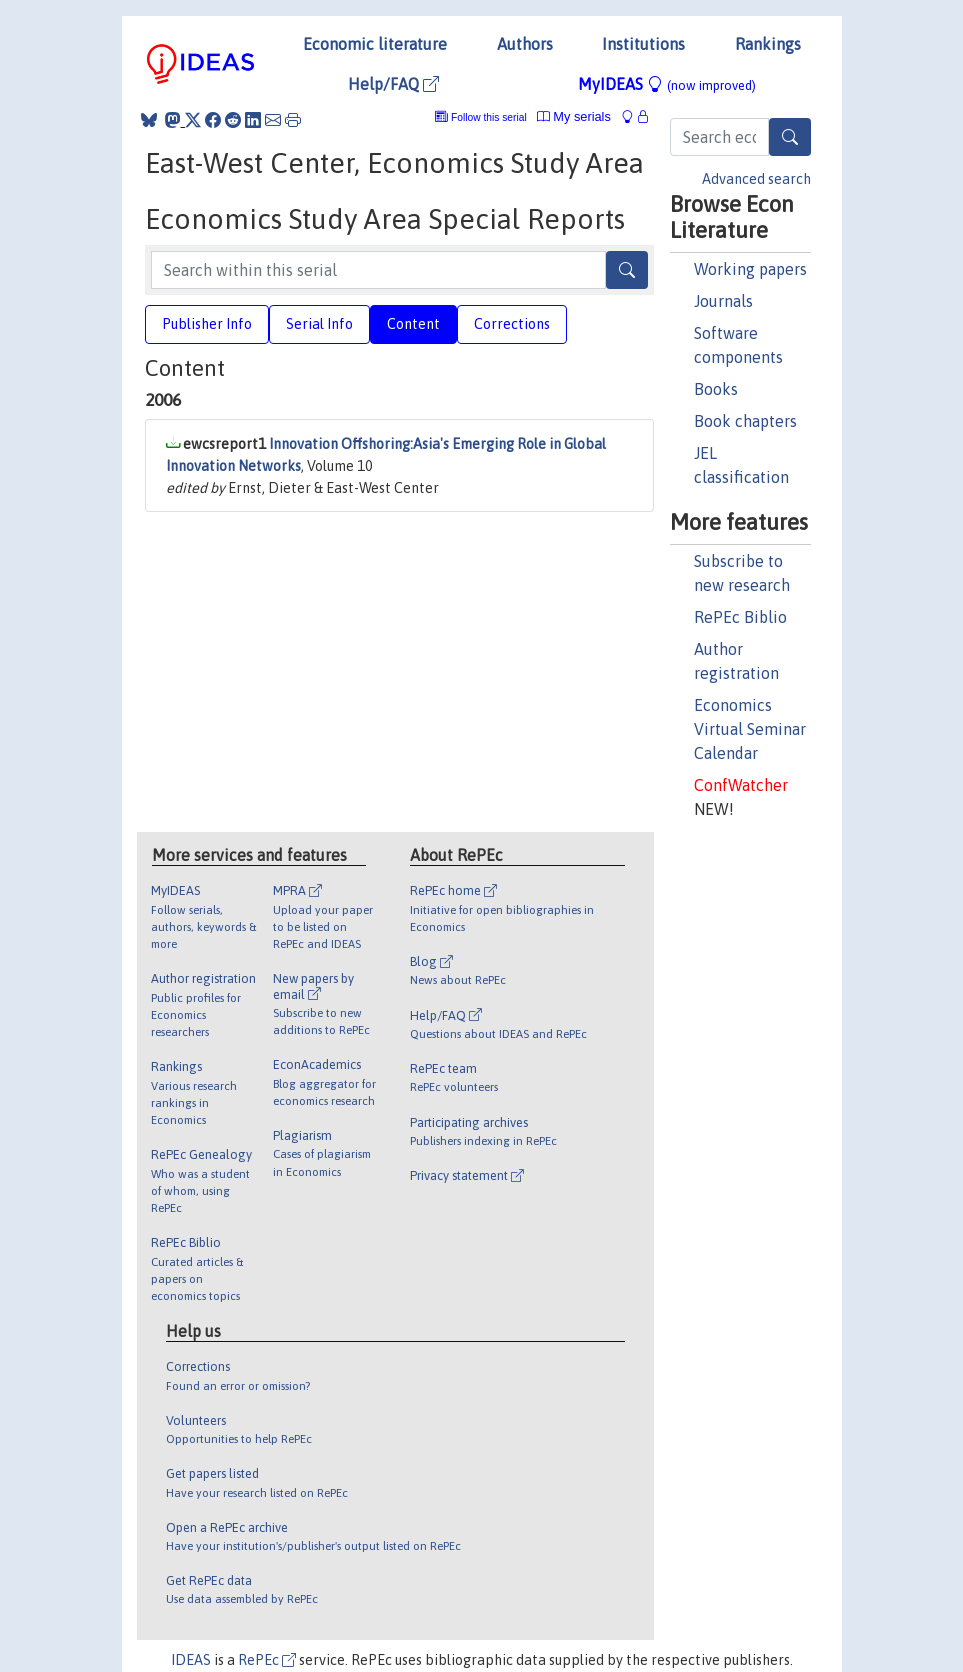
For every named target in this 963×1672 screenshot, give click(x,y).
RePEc (267, 1660)
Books (716, 389)
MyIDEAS (667, 84)
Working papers (750, 269)
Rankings (768, 44)
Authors (525, 44)
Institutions (643, 44)
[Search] (790, 137)
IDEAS (191, 1660)
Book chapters (745, 421)
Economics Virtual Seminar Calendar (750, 729)
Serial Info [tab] (319, 324)
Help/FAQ (393, 84)
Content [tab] (413, 324)
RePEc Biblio (740, 617)
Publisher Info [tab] (207, 324)
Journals (723, 301)
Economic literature (375, 44)
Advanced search (756, 179)
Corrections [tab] (512, 324)
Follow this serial (489, 117)
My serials (574, 116)
